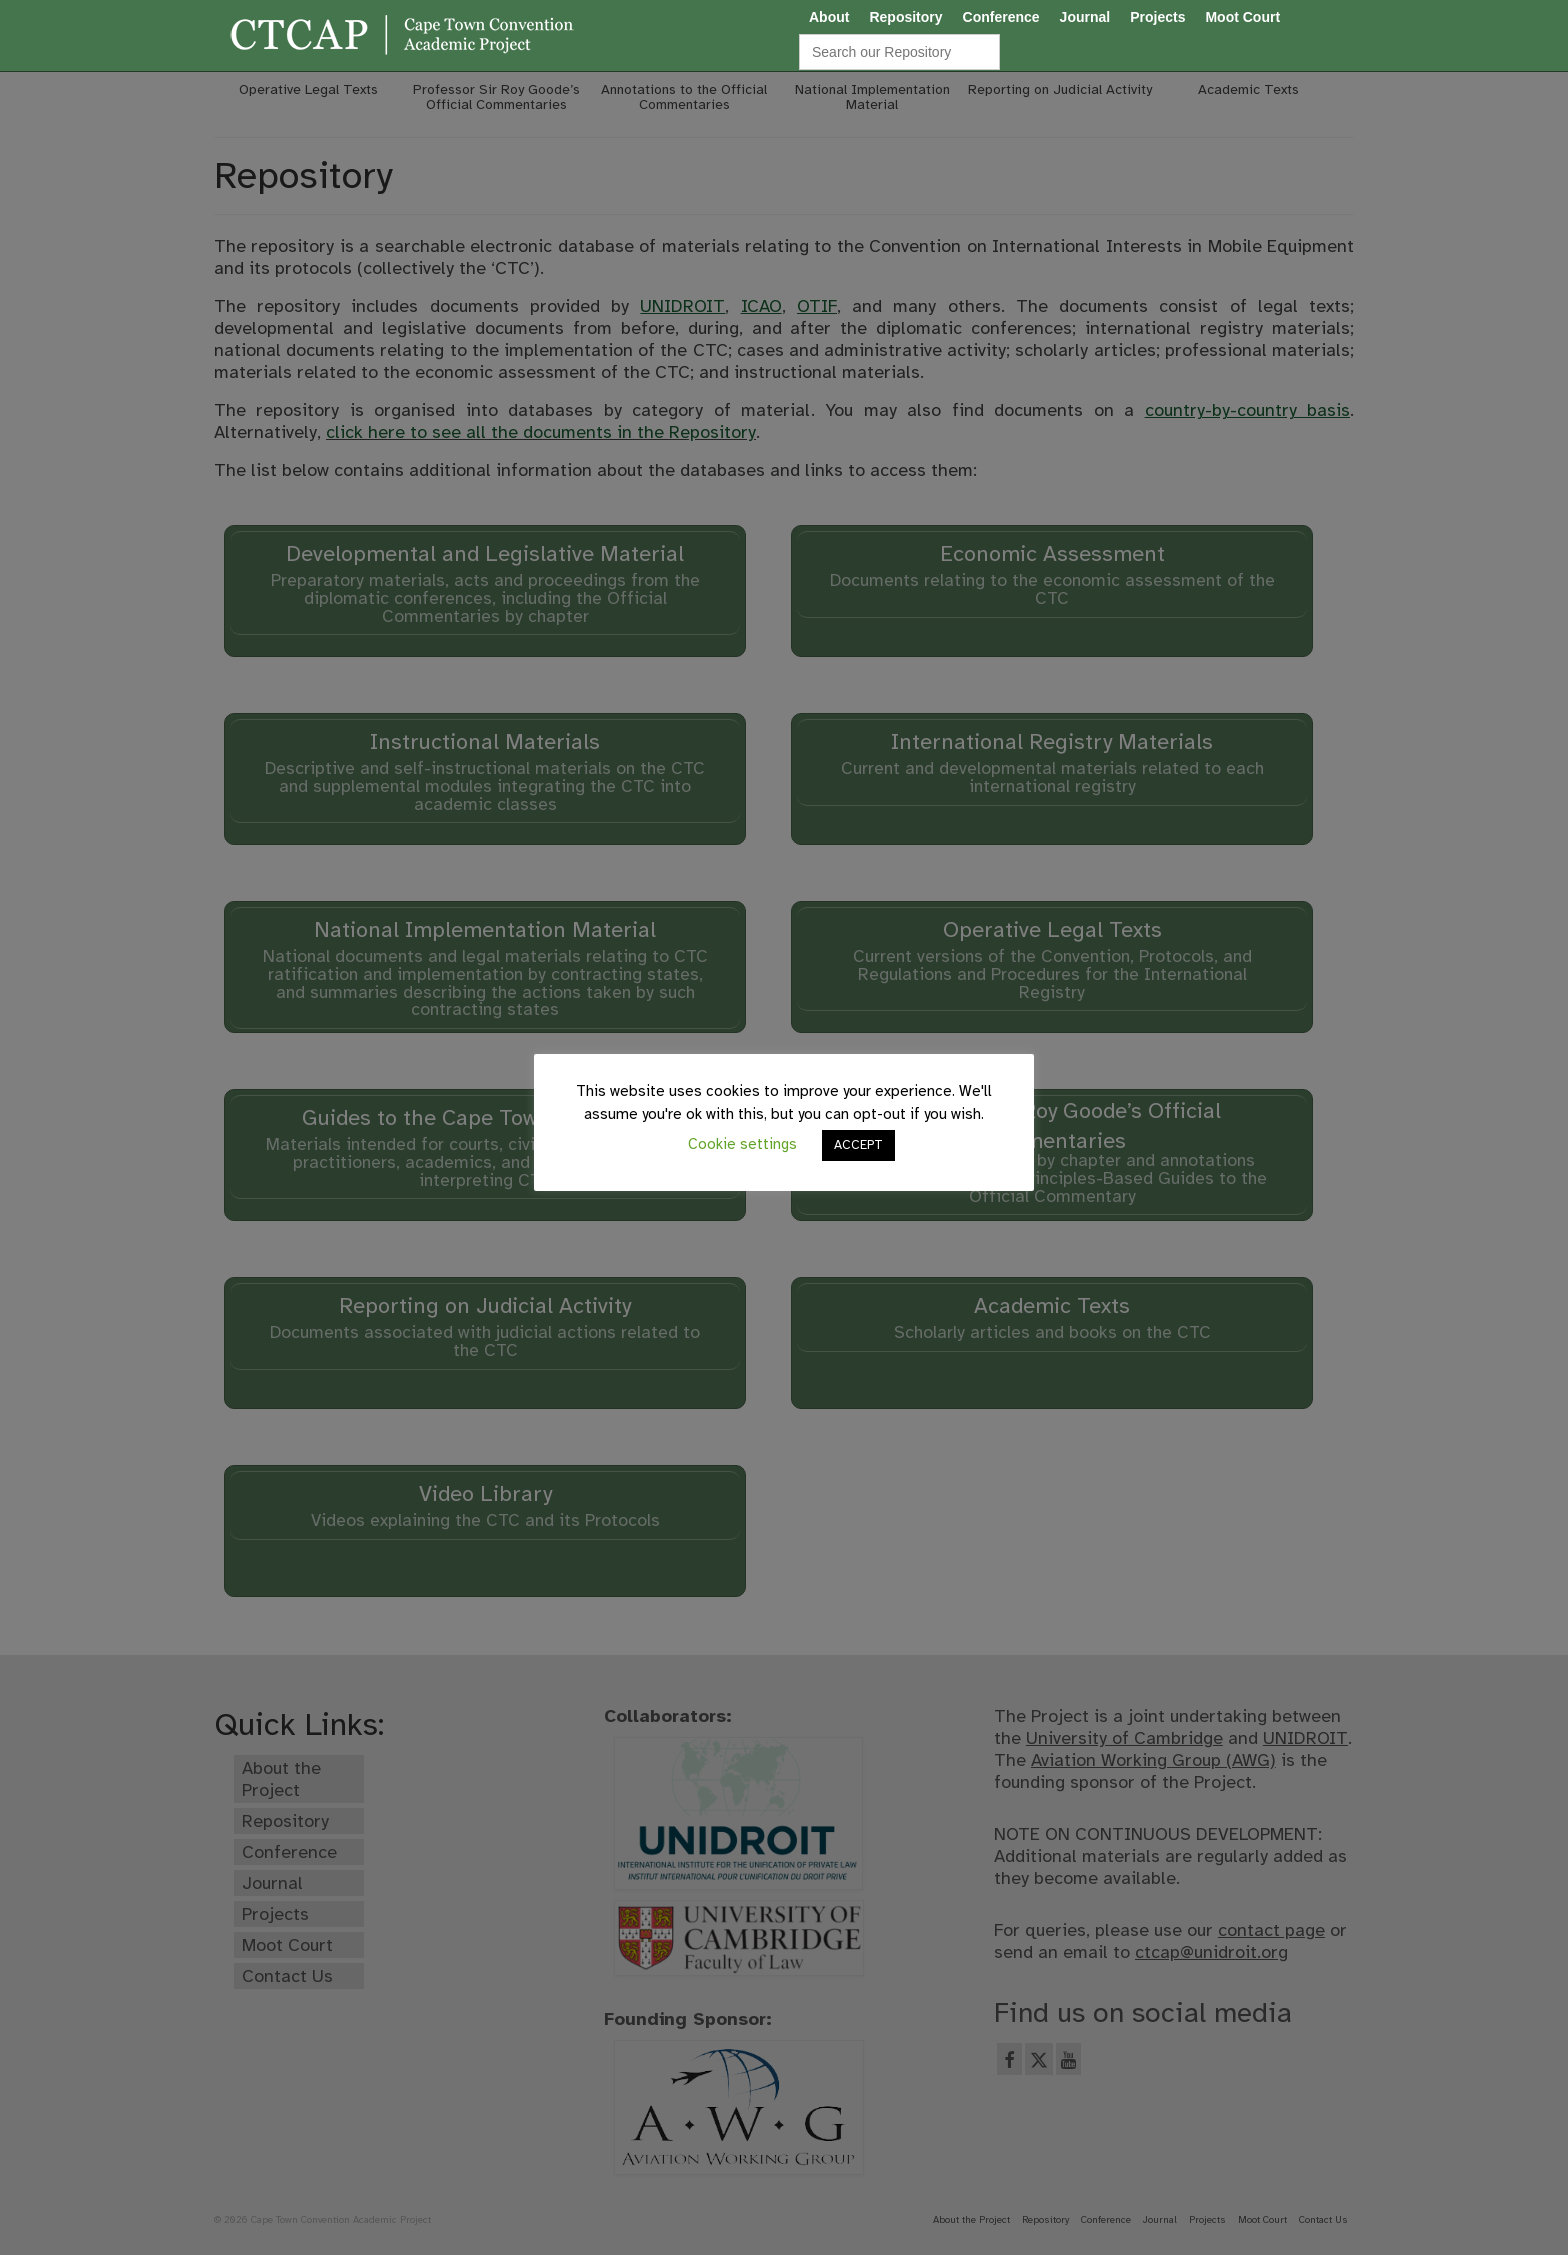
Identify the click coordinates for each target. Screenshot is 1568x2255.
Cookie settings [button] (742, 1144)
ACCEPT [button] (858, 1145)
